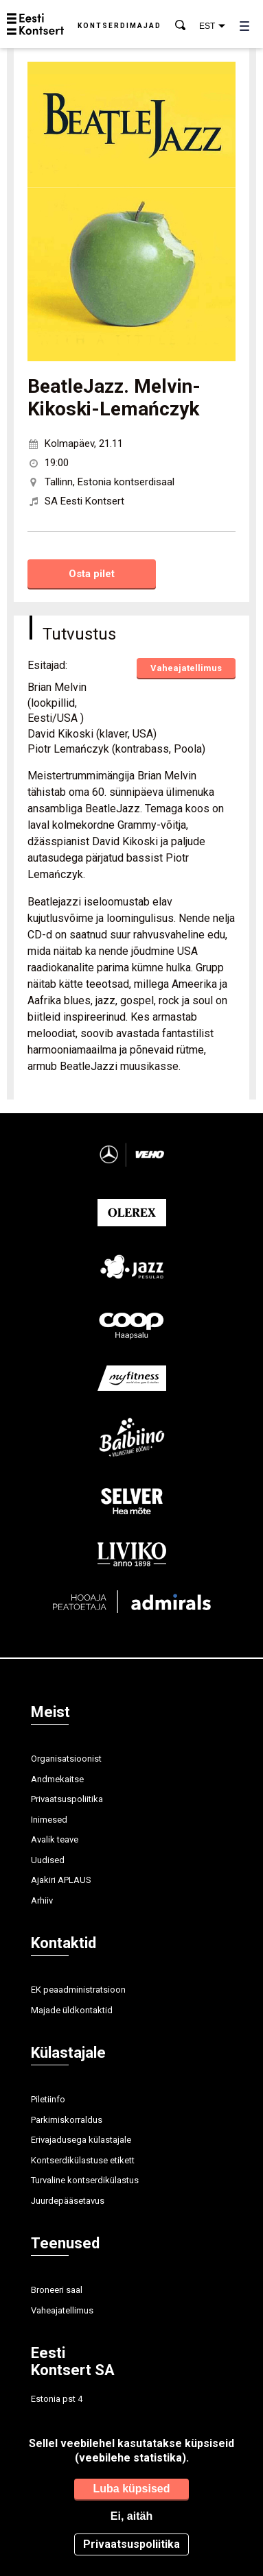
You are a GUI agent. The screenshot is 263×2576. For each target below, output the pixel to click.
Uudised (48, 1860)
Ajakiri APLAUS (61, 1880)
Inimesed (49, 1819)
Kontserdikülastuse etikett (83, 2160)
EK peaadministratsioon (78, 1989)
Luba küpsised (131, 2488)
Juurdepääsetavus (67, 2201)
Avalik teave (54, 1839)
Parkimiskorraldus (66, 2120)
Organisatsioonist (66, 1758)
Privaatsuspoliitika (67, 1799)
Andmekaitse (57, 1779)
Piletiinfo (48, 2099)
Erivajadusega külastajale (81, 2140)
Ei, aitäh (131, 2516)
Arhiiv (42, 1900)
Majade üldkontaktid (72, 2010)
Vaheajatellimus (186, 668)
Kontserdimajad (119, 25)
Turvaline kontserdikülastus (85, 2180)
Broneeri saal (56, 2290)
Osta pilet (92, 574)
